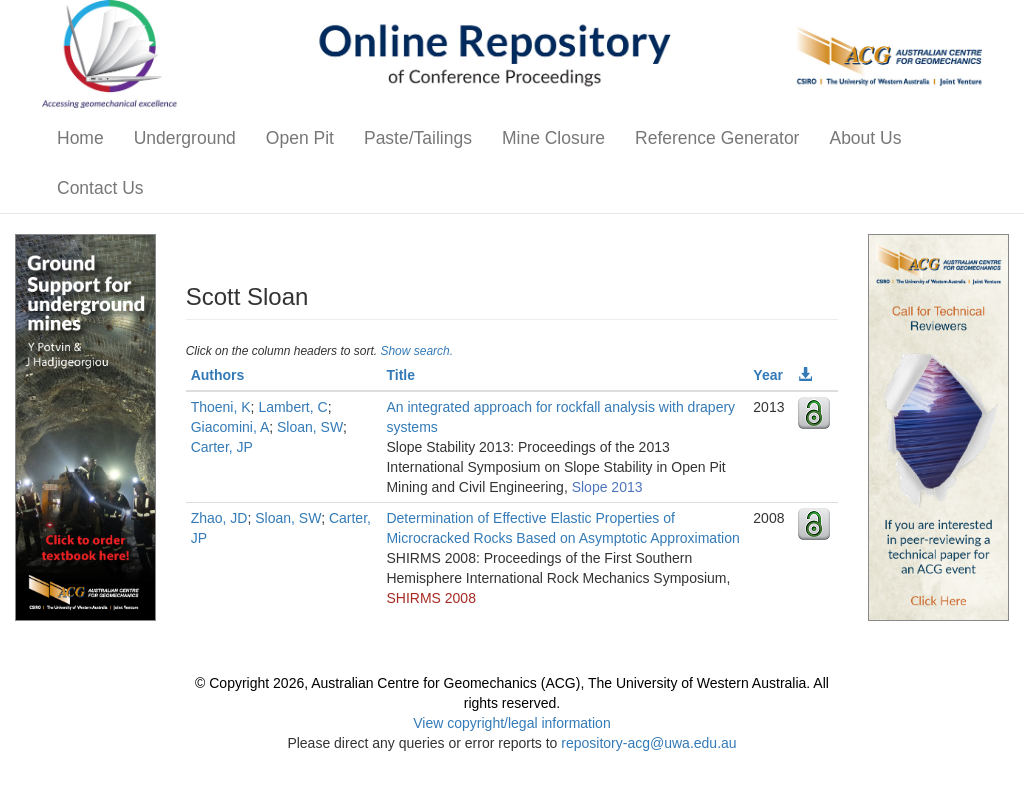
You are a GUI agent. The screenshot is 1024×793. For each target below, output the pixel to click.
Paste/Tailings (418, 138)
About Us (865, 138)
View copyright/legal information (511, 723)
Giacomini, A (230, 427)
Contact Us (100, 188)
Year (768, 375)
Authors (218, 375)
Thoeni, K (221, 407)
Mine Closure (553, 138)
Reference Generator (717, 138)
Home (80, 138)
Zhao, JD (219, 518)
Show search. (416, 351)
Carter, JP (222, 447)
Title (400, 375)
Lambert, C (292, 407)
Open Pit (300, 138)
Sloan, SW (310, 427)
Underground (185, 138)
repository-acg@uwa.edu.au (648, 743)
